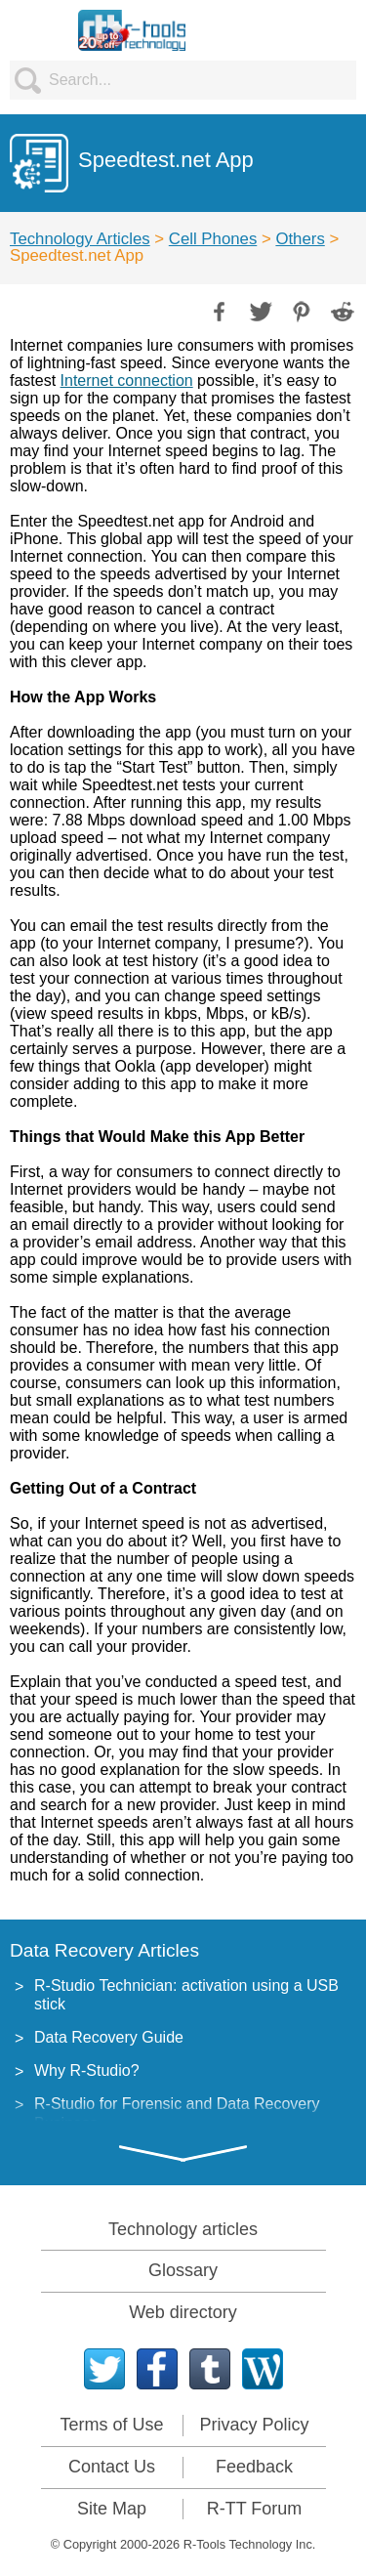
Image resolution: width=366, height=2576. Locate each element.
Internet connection (127, 380)
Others (299, 239)
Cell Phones (213, 239)
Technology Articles (80, 239)
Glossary (183, 2270)
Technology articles (183, 2229)
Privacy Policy (253, 2424)
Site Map (111, 2508)
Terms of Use (111, 2424)
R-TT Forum (255, 2508)
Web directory (183, 2312)
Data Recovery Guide (108, 2037)
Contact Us (111, 2466)
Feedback (254, 2466)
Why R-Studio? (87, 2070)
